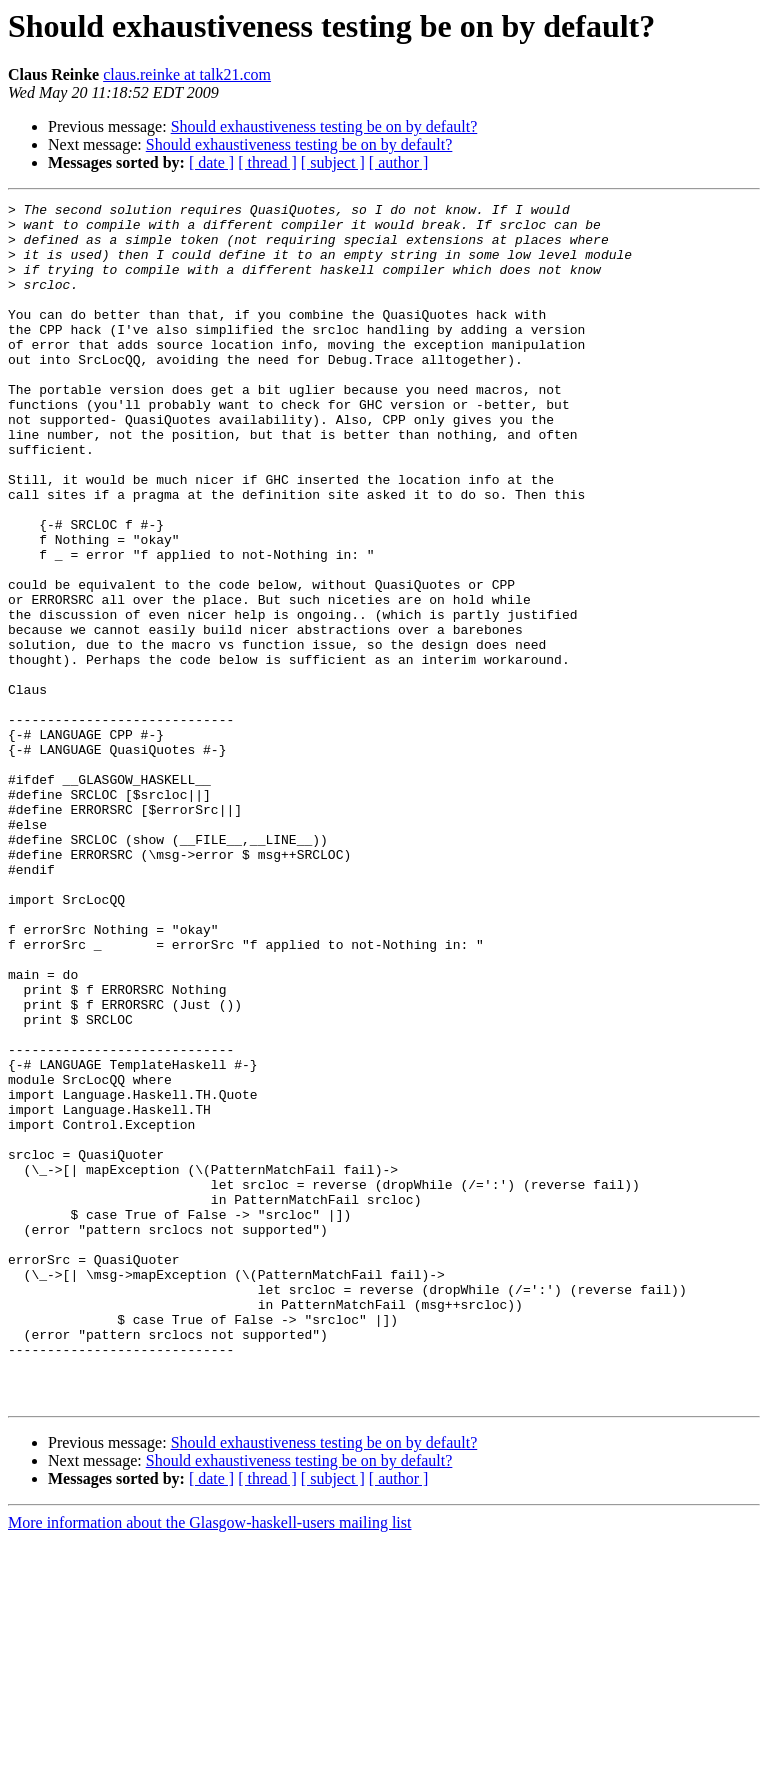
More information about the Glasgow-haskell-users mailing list (209, 1762)
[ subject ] (333, 162)
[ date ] (211, 162)
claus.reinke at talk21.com (187, 74)
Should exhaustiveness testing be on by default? (324, 126)
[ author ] (399, 162)
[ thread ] (267, 162)
